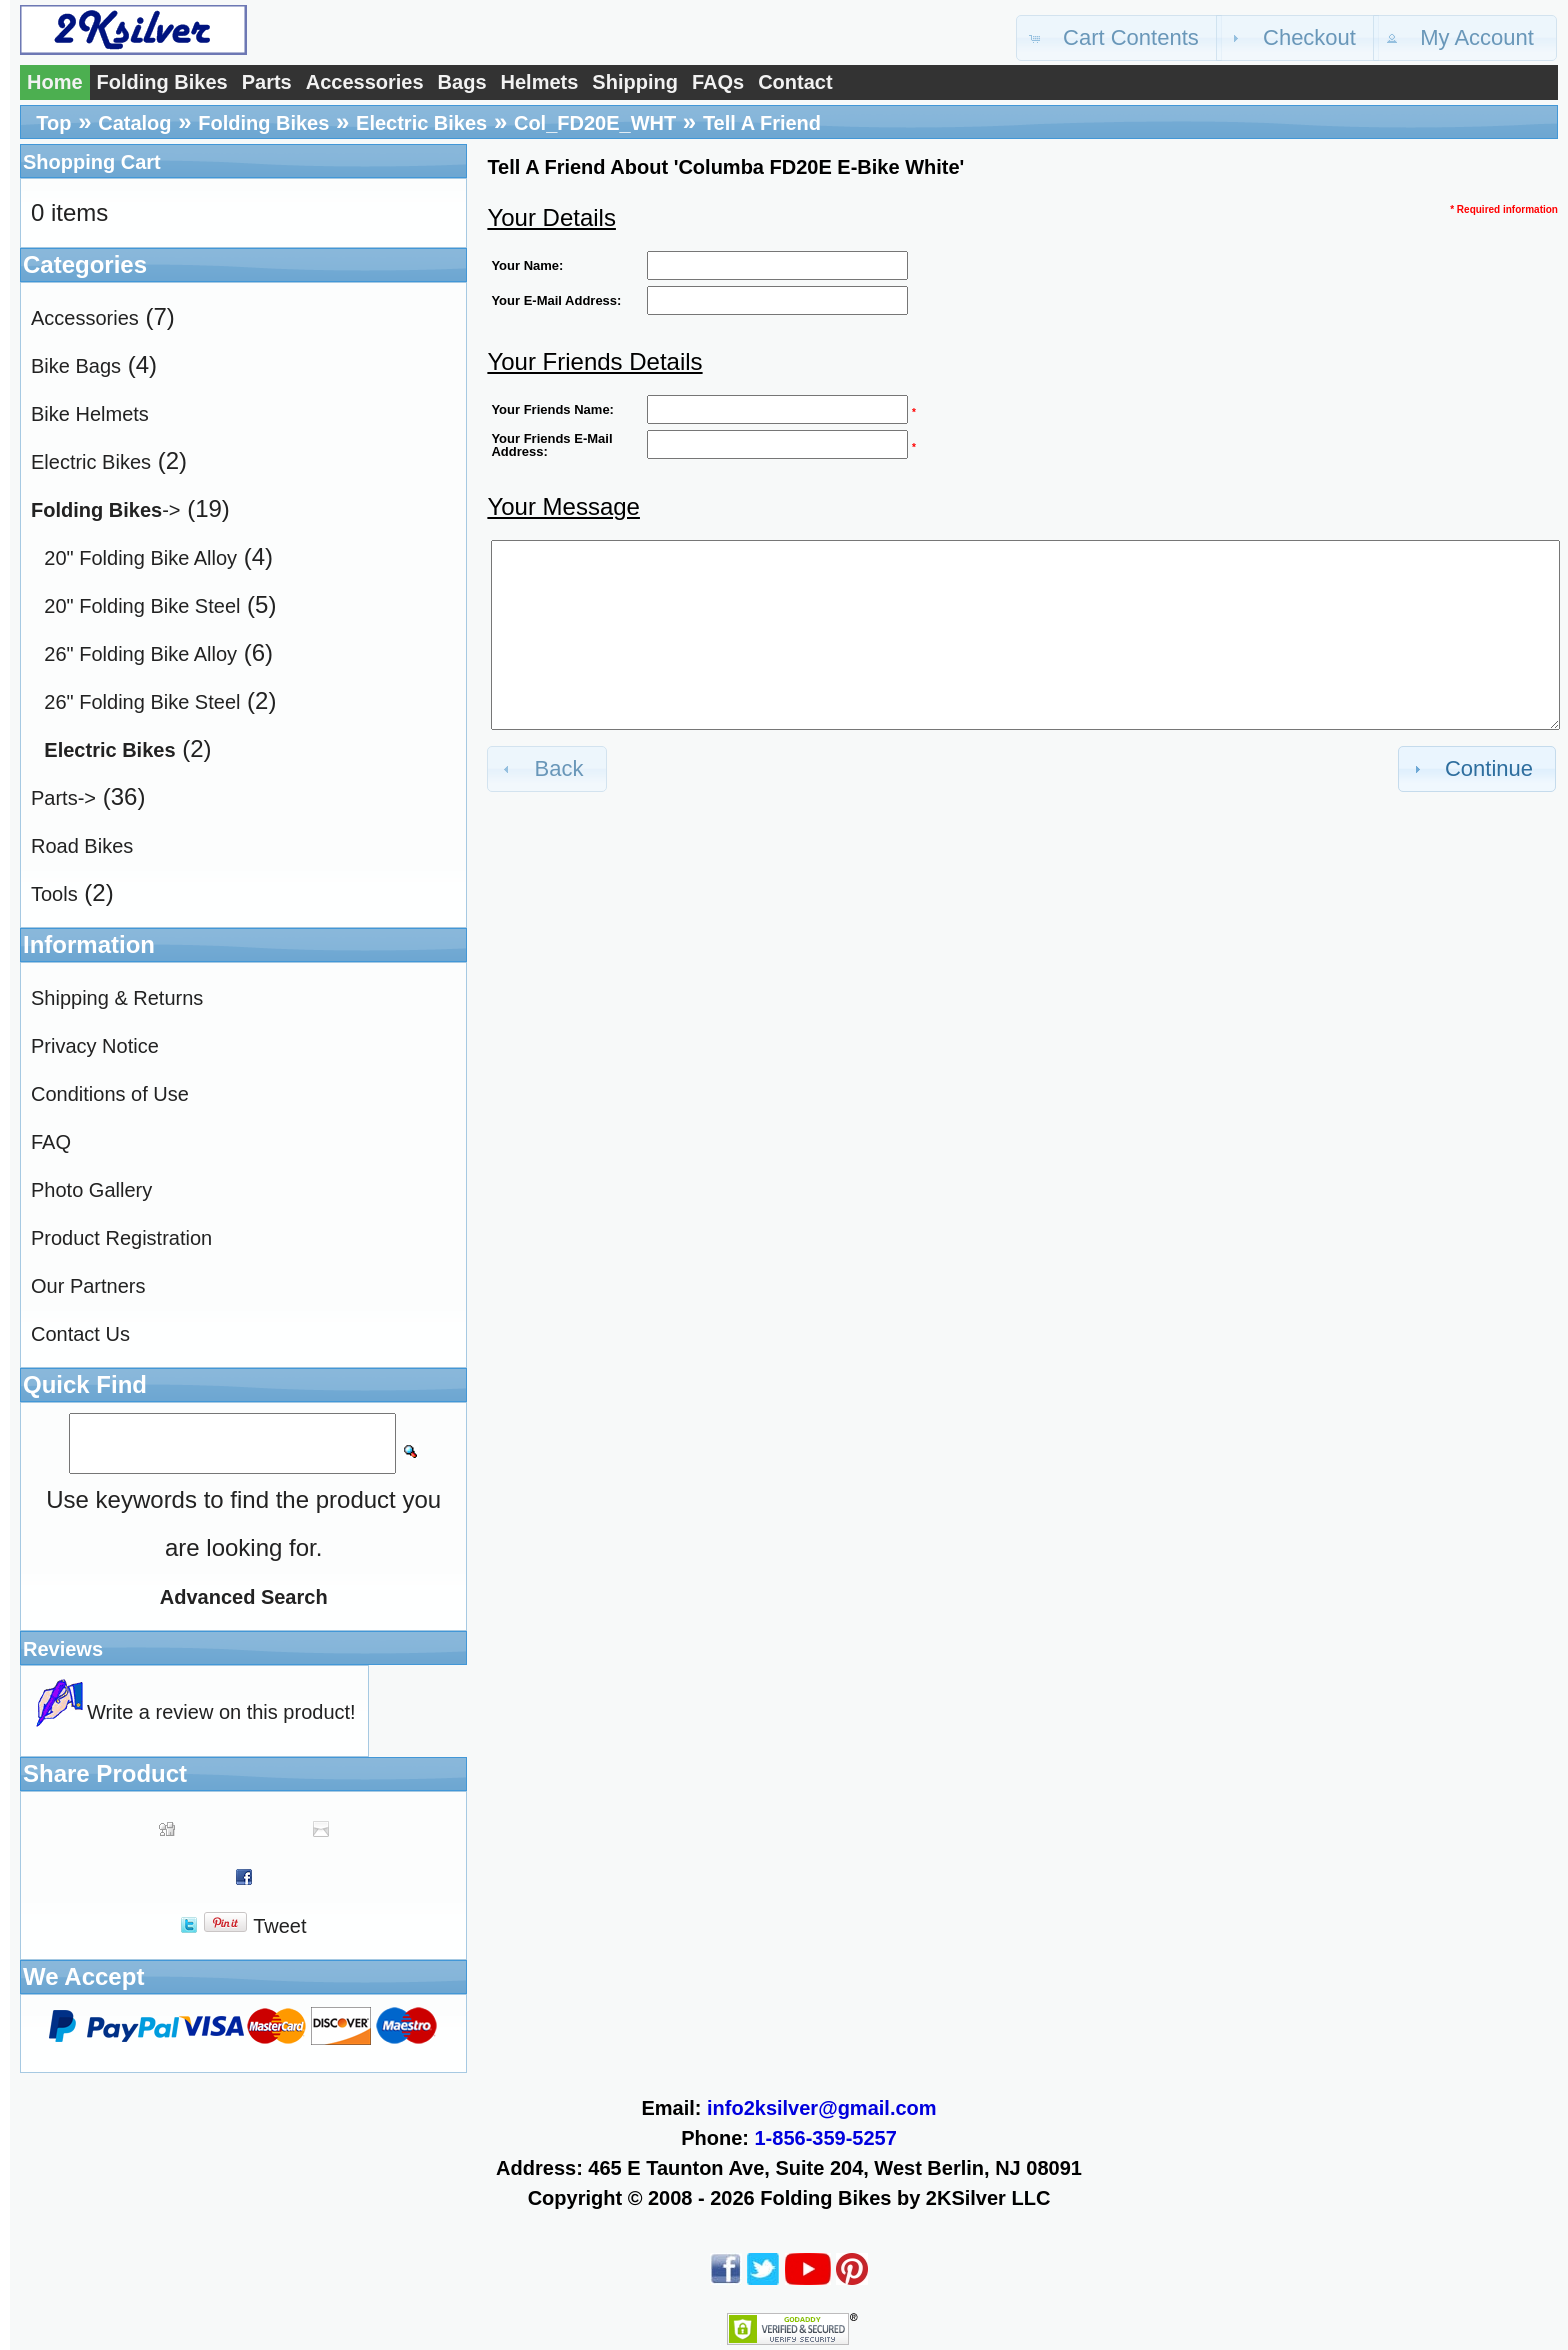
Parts (267, 82)
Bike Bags (76, 366)
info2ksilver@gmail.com (822, 2108)
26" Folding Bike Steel (142, 702)
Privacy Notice (95, 1046)
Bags (462, 82)
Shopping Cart (92, 162)
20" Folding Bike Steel (142, 606)
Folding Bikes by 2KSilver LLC (905, 2198)
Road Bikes (82, 846)
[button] (1119, 38)
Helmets (540, 82)
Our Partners (88, 1286)
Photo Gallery (91, 1190)
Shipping (635, 82)
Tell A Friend (762, 123)
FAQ (51, 1142)
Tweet (279, 1926)
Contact (795, 82)
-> (105, 510)
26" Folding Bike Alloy (140, 654)
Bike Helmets (90, 414)
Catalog (134, 123)
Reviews (63, 1649)
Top (53, 123)
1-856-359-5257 (826, 2138)
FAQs (718, 82)
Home (55, 82)
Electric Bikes (421, 123)
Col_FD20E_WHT (595, 123)
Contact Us (80, 1334)
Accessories (365, 82)
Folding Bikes (162, 82)
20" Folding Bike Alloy (140, 558)
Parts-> (63, 798)
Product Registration (121, 1238)
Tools (54, 894)
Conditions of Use (110, 1094)
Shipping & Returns (117, 998)
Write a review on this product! (221, 1712)
